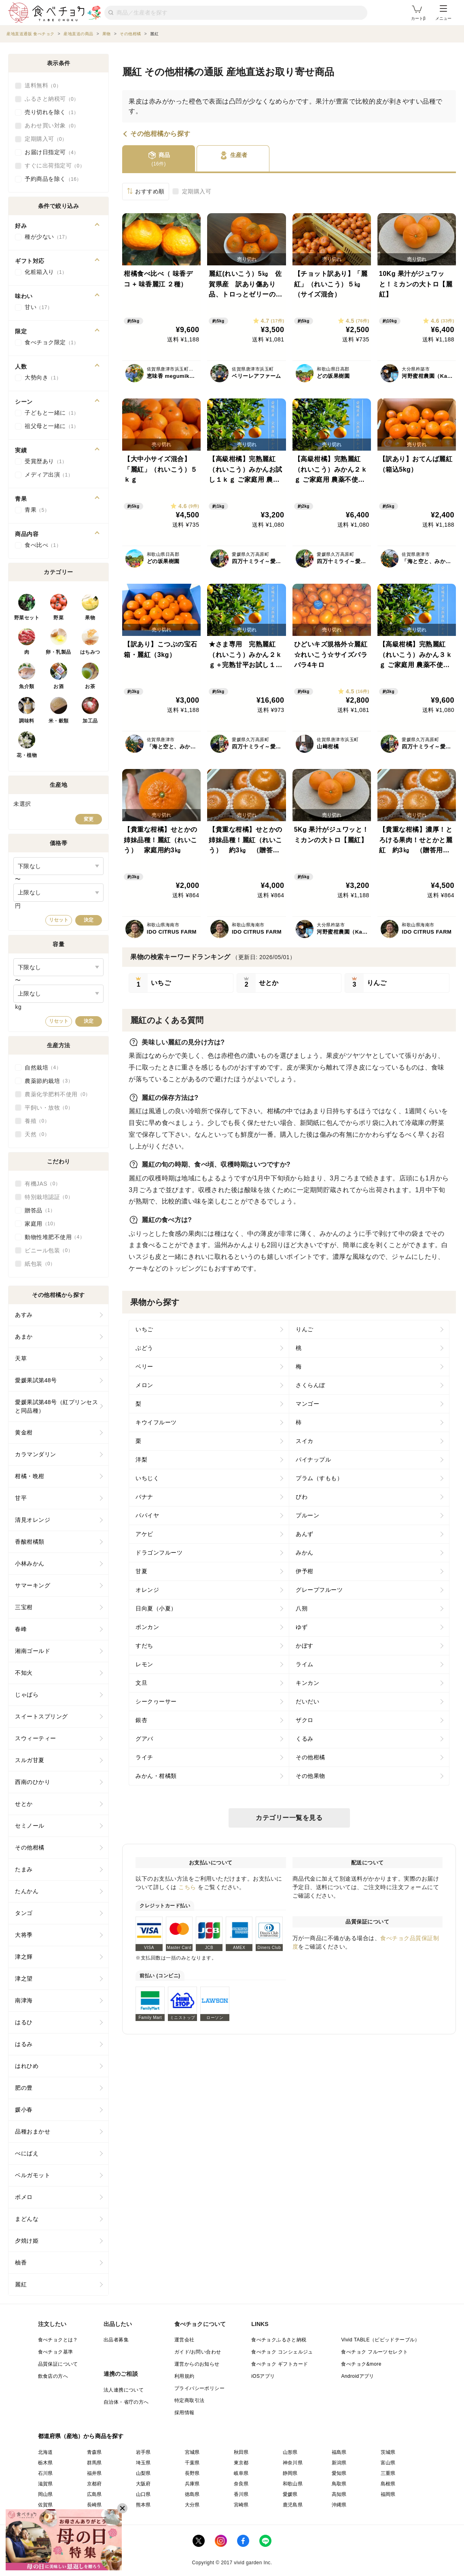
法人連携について (124, 2390)
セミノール (29, 1825)
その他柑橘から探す (160, 134)
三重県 (388, 2473)
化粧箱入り (46, 272)
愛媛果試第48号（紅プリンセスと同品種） (56, 1406)
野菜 (58, 618)
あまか (24, 1336)
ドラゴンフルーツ (159, 1552)
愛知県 (339, 2473)
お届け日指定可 (52, 152)
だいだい (307, 1701)
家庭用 (41, 1223)
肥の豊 (24, 2088)
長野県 (192, 2473)
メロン (144, 1385)
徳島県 (192, 2494)
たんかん (26, 1891)
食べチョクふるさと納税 (278, 2340)
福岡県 (388, 2494)
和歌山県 (293, 2484)
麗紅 (21, 2284)
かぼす (305, 1645)
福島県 (339, 2452)
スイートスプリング (41, 1716)
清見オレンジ (32, 1520)
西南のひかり (32, 1782)
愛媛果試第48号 (36, 1380)
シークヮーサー (156, 1701)
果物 (90, 618)
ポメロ (24, 2197)
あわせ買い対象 (52, 125)
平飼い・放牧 (49, 1107)
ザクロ (305, 1720)
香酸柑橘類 (29, 1541)
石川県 (45, 2473)
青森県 (94, 2452)
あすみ (24, 1314)
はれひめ (26, 2066)
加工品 (90, 721)
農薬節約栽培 (49, 1081)
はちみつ (90, 652)
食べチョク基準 (55, 2352)
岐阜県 (241, 2473)
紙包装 (40, 1263)
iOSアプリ (263, 2376)
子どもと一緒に (52, 413)
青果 (37, 510)
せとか (24, 1804)
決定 (88, 920)
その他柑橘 (310, 1757)
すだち (144, 1645)
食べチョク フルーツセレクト (374, 2352)
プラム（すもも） (319, 1478)
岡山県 (45, 2494)
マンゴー (307, 1403)
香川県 (241, 2494)
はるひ (24, 2022)
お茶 (90, 686)
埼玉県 (143, 2463)
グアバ (144, 1738)
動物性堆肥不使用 (55, 1237)
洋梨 (141, 1459)
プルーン (307, 1515)
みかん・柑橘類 (156, 1776)
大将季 (24, 1935)
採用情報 (184, 2412)
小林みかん (29, 1563)
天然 (37, 1134)
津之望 (24, 1978)
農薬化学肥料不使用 (58, 1094)
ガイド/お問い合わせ (197, 2352)
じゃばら (26, 1694)
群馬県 (94, 2463)
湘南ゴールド (32, 1651)
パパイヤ (147, 1515)
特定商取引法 (189, 2400)
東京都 (241, 2463)
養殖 (37, 1121)
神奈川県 (293, 2463)
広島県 (94, 2494)
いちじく (147, 1478)
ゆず (301, 1627)
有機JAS (42, 1183)
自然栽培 (43, 1067)
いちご (144, 1329)
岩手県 (143, 2452)
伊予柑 (305, 1571)
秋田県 (241, 2452)
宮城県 (192, 2452)
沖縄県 (339, 2505)
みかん (305, 1552)
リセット (58, 920)
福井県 (94, 2473)
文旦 (141, 1683)
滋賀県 (45, 2484)
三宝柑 (24, 1607)
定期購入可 (197, 191)
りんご (305, 1329)
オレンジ (147, 1590)
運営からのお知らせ (197, 2364)
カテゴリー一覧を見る (289, 1817)
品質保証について (58, 2364)
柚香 (21, 2262)
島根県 (388, 2484)
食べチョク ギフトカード (279, 2364)
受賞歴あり (46, 461)
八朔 (301, 1608)
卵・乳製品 (58, 652)
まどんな (26, 2219)
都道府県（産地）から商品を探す (81, 2436)
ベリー (144, 1366)
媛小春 (24, 2109)
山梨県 (143, 2473)
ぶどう (144, 1348)
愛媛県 (290, 2494)
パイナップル (313, 1459)
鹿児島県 (293, 2505)
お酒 (58, 686)
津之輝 (24, 1956)
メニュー (443, 13)
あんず (305, 1534)
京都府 (94, 2484)
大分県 (192, 2505)
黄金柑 (24, 1432)
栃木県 (45, 2463)
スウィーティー (35, 1738)
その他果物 (310, 1776)
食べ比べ (43, 545)
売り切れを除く (52, 112)
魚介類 (26, 686)
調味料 (26, 721)
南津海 (24, 2000)
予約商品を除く (53, 179)
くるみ (305, 1738)
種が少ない (47, 237)
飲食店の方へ (53, 2376)
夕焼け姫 (26, 2240)
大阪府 (143, 2484)
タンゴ (24, 1913)
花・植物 (27, 755)
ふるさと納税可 (52, 99)
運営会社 (184, 2340)
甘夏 (141, 1571)
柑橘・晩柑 (29, 1476)
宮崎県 (241, 2505)
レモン (144, 1664)
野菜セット (27, 618)
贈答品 (40, 1210)
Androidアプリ (357, 2376)
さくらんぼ (310, 1385)
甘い (38, 307)
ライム (305, 1664)
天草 (21, 1358)
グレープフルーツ (319, 1590)
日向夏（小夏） (156, 1608)
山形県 (290, 2452)
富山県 (388, 2463)
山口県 (143, 2494)
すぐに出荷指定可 (55, 165)
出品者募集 (116, 2340)
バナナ (144, 1496)
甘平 (21, 1498)
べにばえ (26, 2153)
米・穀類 (59, 721)
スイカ (305, 1441)
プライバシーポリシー (199, 2388)
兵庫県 (192, 2484)
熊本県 (143, 2505)
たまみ (24, 1869)
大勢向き (43, 377)
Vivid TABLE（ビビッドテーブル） (380, 2340)
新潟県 (339, 2463)
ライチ (144, 1757)
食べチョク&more (361, 2364)
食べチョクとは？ (58, 2340)
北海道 (45, 2452)
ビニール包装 (49, 1250)
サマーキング (32, 1585)
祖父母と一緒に (52, 426)
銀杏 (141, 1720)
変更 (88, 819)
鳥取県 (339, 2484)
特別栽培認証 (49, 1197)
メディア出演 (49, 475)
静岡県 (290, 2473)
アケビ (144, 1534)
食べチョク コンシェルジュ (282, 2352)
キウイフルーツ (156, 1422)
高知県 (339, 2494)
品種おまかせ (32, 2131)
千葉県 (192, 2463)
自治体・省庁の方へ (126, 2402)
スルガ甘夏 (29, 1760)
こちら (187, 1887)
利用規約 (184, 2376)
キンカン (307, 1683)
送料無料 (43, 85)
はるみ (24, 2044)
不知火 (24, 1672)
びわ (301, 1496)
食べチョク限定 (52, 342)
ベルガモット (32, 2175)
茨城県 (388, 2452)
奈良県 (241, 2484)
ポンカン (147, 1627)
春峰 (21, 1629)
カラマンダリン (35, 1454)
